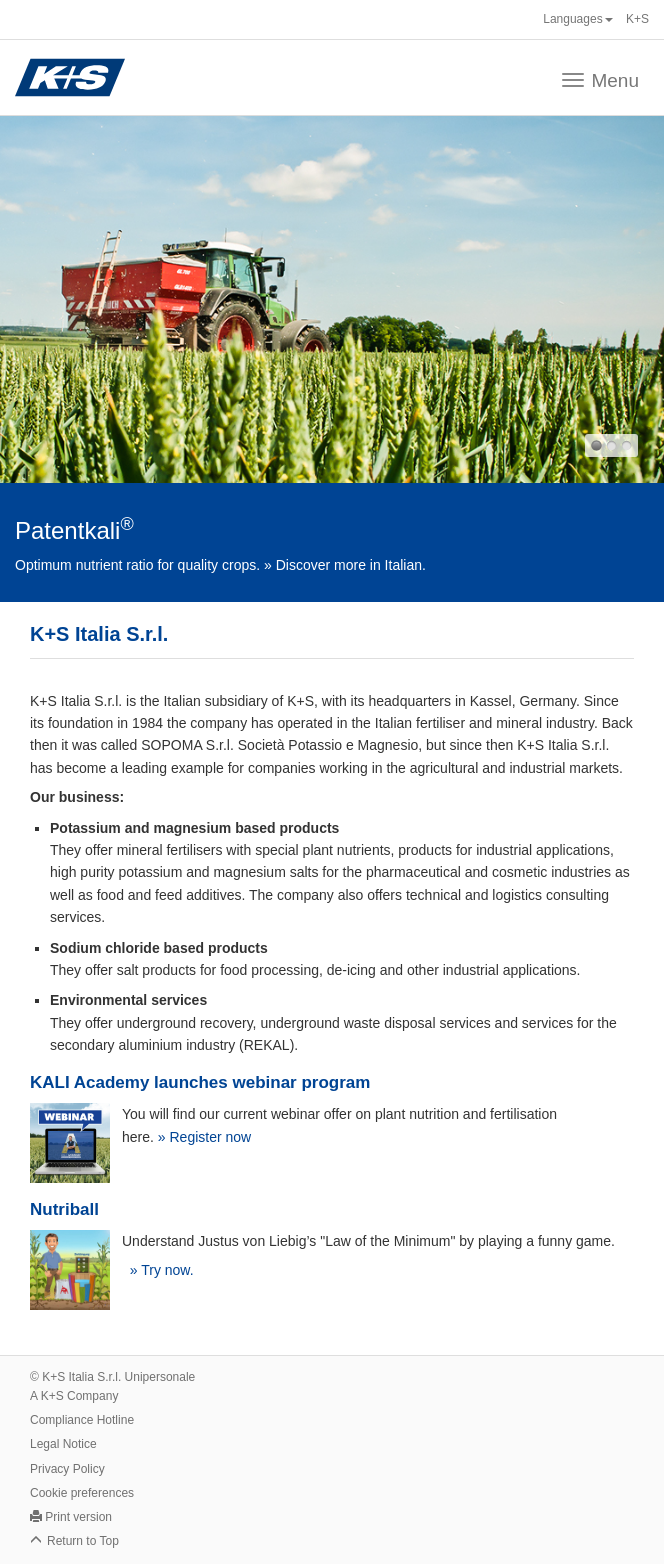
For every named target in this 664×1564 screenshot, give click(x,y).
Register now (211, 1137)
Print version (78, 1517)
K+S (637, 19)
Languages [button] (577, 19)
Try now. (167, 1270)
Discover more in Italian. (351, 565)
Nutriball (64, 1209)
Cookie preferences (82, 1493)
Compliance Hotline (82, 1420)
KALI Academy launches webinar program (200, 1082)
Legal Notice (63, 1444)
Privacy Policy (67, 1469)
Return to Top (83, 1541)
